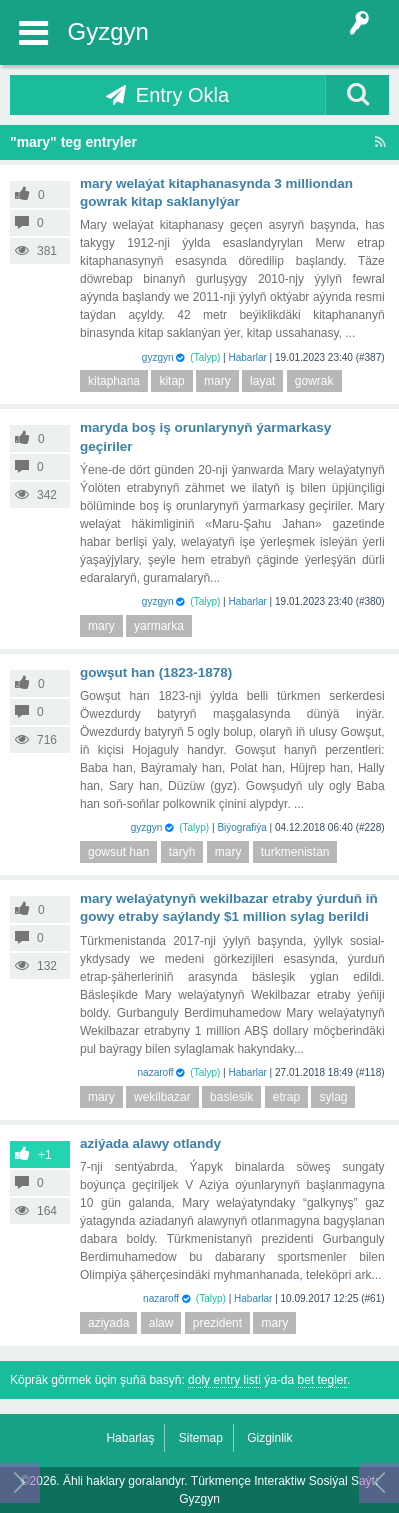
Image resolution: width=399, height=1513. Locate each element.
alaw (161, 1323)
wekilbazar (162, 1097)
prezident (217, 1323)
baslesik (231, 1097)
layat (262, 381)
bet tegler (322, 1380)
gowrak (314, 381)
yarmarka (159, 626)
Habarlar (247, 357)
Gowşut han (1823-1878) (156, 672)
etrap (286, 1097)
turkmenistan (295, 852)
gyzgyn (158, 357)
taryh (182, 852)
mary (217, 381)
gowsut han (118, 852)
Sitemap (201, 1438)
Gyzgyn (108, 31)
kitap (171, 381)
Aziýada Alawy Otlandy (150, 1143)
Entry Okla (182, 95)
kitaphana (114, 381)
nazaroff (156, 1072)
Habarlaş (130, 1438)
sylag (333, 1097)
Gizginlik (269, 1438)
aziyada (108, 1323)
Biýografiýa (241, 827)
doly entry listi (224, 1380)
